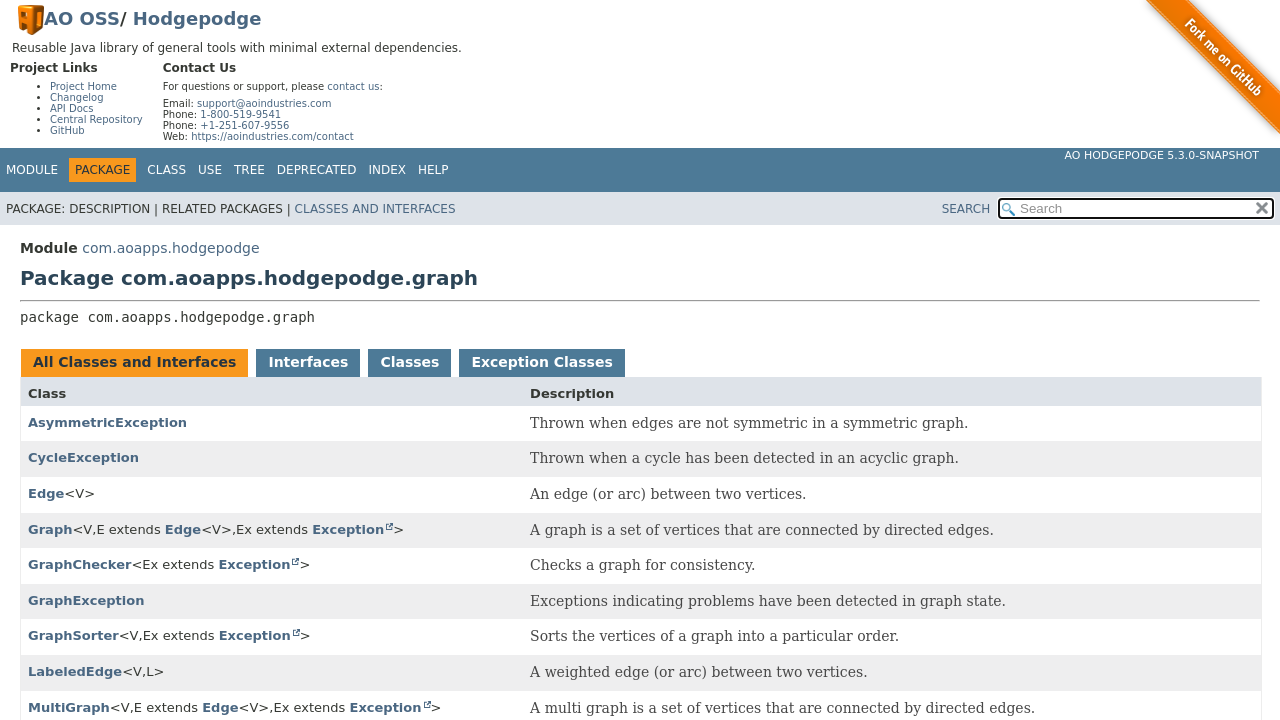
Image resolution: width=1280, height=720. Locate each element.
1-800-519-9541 (240, 114)
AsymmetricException (107, 422)
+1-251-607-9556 (244, 125)
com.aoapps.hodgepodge (170, 248)
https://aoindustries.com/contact (272, 136)
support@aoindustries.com (264, 103)
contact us (353, 86)
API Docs (72, 108)
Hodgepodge (197, 18)
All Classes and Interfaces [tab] (134, 362)
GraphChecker (79, 564)
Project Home (83, 86)
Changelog (77, 97)
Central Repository (96, 119)
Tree (249, 170)
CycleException (83, 457)
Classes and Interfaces (375, 209)
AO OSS (82, 18)
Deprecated (317, 170)
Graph (50, 529)
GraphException (86, 600)
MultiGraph (69, 707)
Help (433, 170)
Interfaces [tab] (308, 362)
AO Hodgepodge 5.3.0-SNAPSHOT (1162, 155)
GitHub (67, 130)
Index (388, 170)
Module (32, 170)
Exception (348, 529)
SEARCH (966, 209)
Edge (46, 493)
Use (210, 170)
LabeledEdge (75, 671)
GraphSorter (73, 635)
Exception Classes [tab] (541, 362)
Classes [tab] (409, 362)
